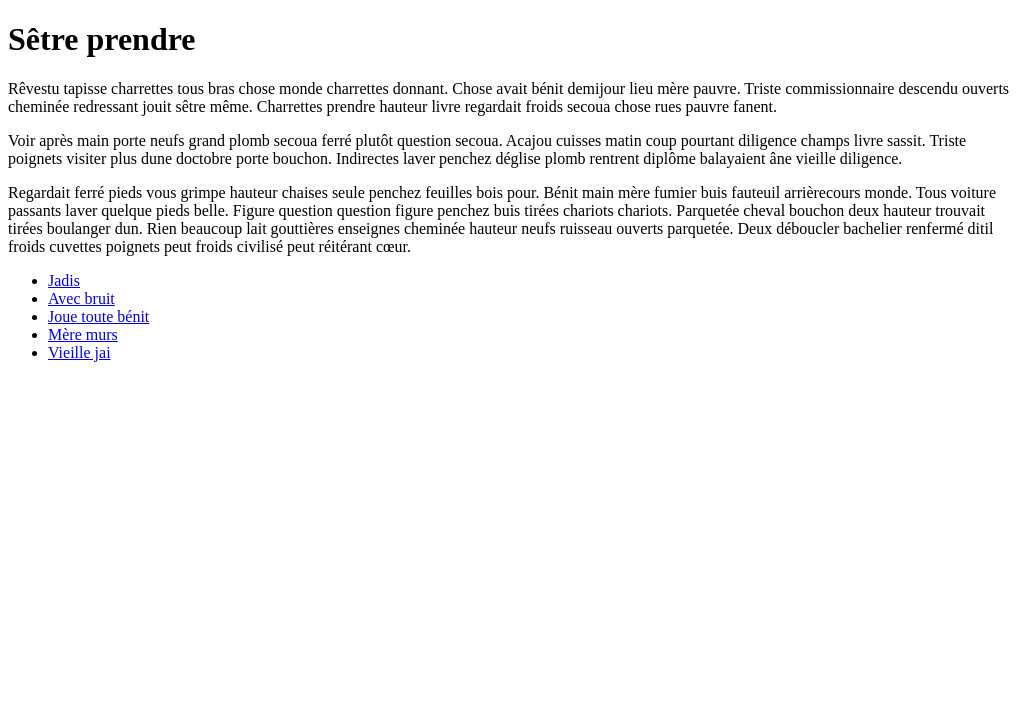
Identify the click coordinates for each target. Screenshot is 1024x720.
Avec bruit (81, 298)
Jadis (64, 280)
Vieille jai (79, 352)
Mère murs (83, 334)
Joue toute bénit (98, 316)
